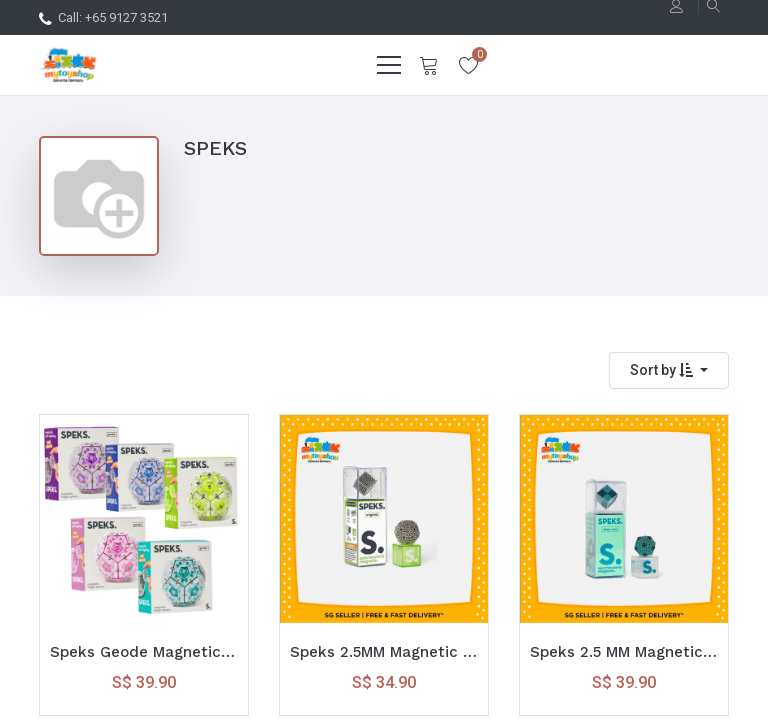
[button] (669, 370)
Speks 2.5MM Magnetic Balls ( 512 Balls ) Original (384, 652)
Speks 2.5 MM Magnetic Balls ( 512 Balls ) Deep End (624, 652)
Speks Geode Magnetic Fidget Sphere (144, 652)
